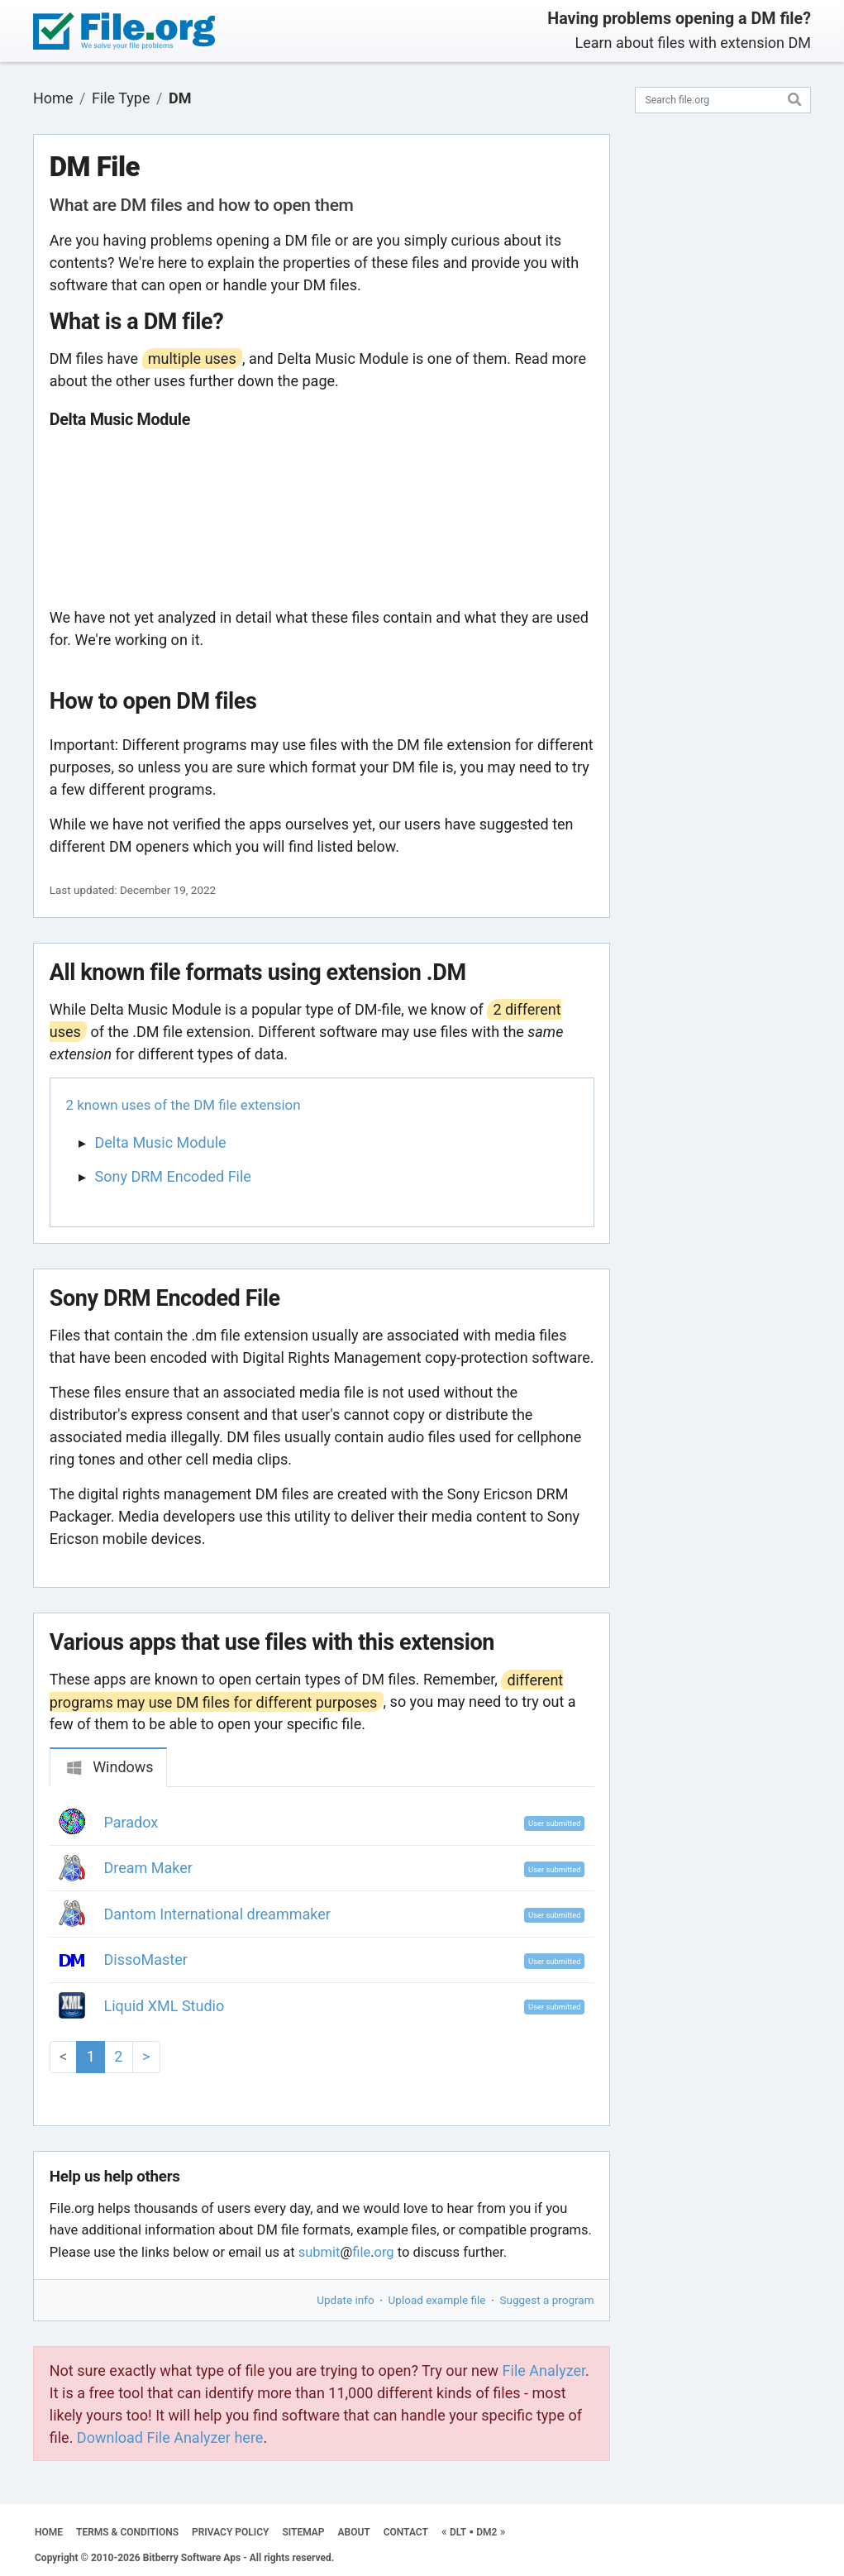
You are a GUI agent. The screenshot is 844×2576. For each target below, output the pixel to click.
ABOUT (354, 2532)
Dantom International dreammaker (217, 1914)
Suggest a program (547, 2299)
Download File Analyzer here (170, 2437)
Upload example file (437, 2299)
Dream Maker (148, 1867)
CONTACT (406, 2532)
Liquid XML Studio (164, 2005)
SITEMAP (303, 2532)
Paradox (131, 1822)
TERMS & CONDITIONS (127, 2532)
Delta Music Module (160, 1142)
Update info (345, 2299)
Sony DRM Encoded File (173, 1176)
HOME (49, 2532)
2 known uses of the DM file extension (183, 1105)
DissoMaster (146, 1959)
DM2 (486, 2532)
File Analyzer (544, 2370)
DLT (458, 2532)
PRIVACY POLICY (230, 2532)
